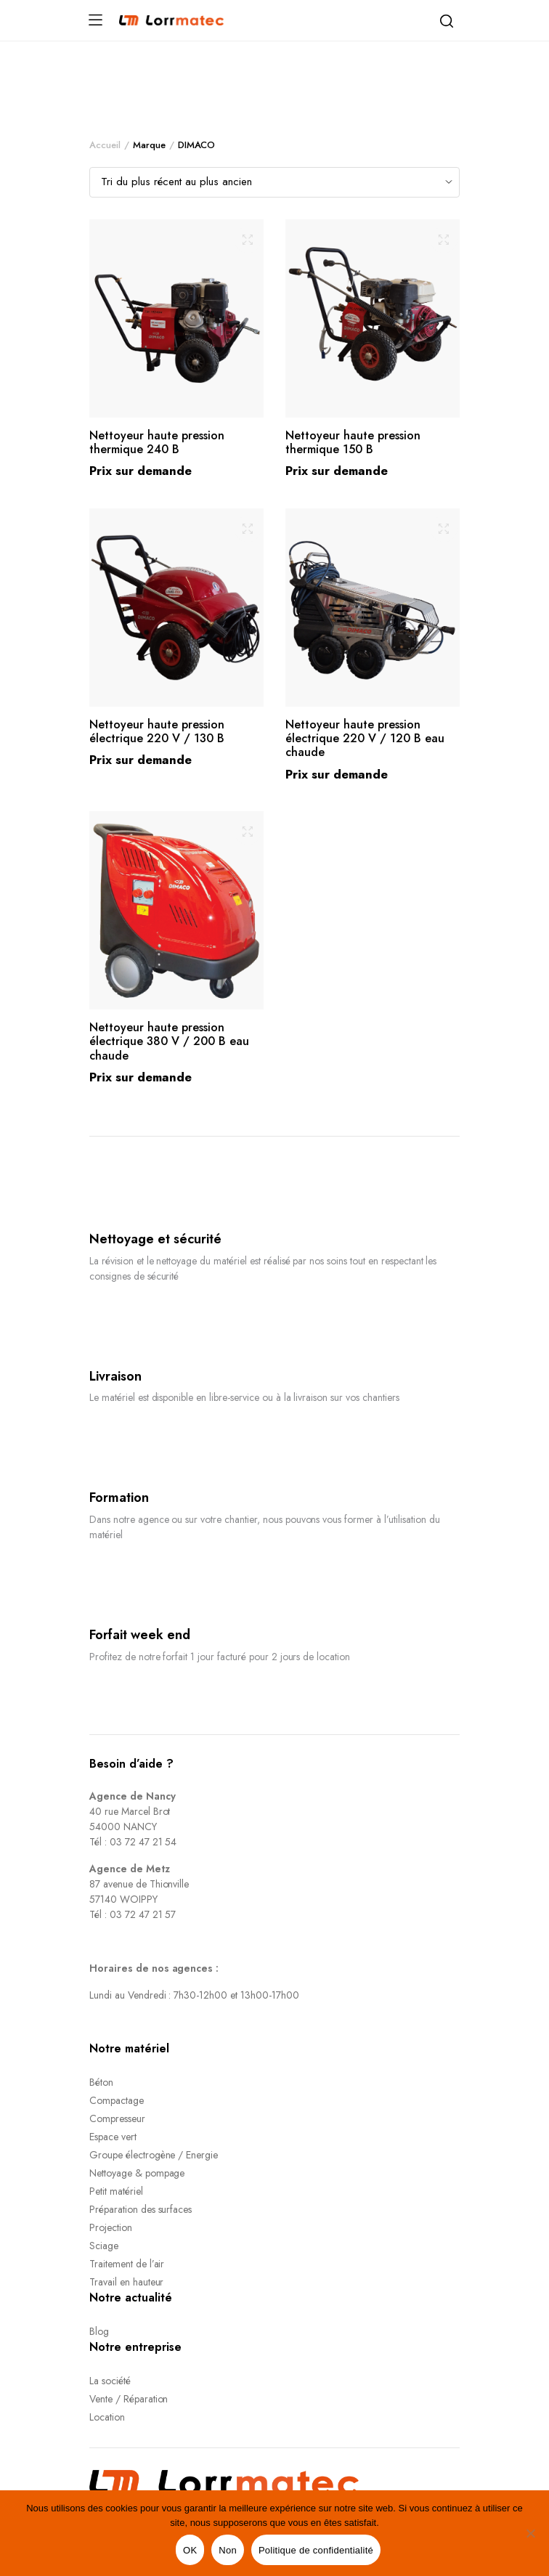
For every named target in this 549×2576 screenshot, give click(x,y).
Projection (110, 2227)
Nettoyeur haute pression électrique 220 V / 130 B (156, 731)
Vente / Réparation (128, 2399)
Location (107, 2417)
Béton (101, 2082)
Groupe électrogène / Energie (153, 2155)
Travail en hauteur (126, 2282)
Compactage (116, 2100)
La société (110, 2380)
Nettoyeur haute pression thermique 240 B (156, 442)
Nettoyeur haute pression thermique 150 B (352, 442)
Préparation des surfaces (140, 2209)
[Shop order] (274, 182)
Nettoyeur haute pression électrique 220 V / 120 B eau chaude (364, 738)
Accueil (105, 145)
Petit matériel (116, 2191)
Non (228, 2550)
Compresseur (117, 2118)
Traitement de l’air (126, 2263)
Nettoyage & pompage (136, 2173)
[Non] (531, 2533)
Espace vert (113, 2136)
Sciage (103, 2245)
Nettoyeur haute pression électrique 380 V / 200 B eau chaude (169, 1041)
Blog (99, 2331)
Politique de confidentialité (316, 2550)
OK (190, 2550)
